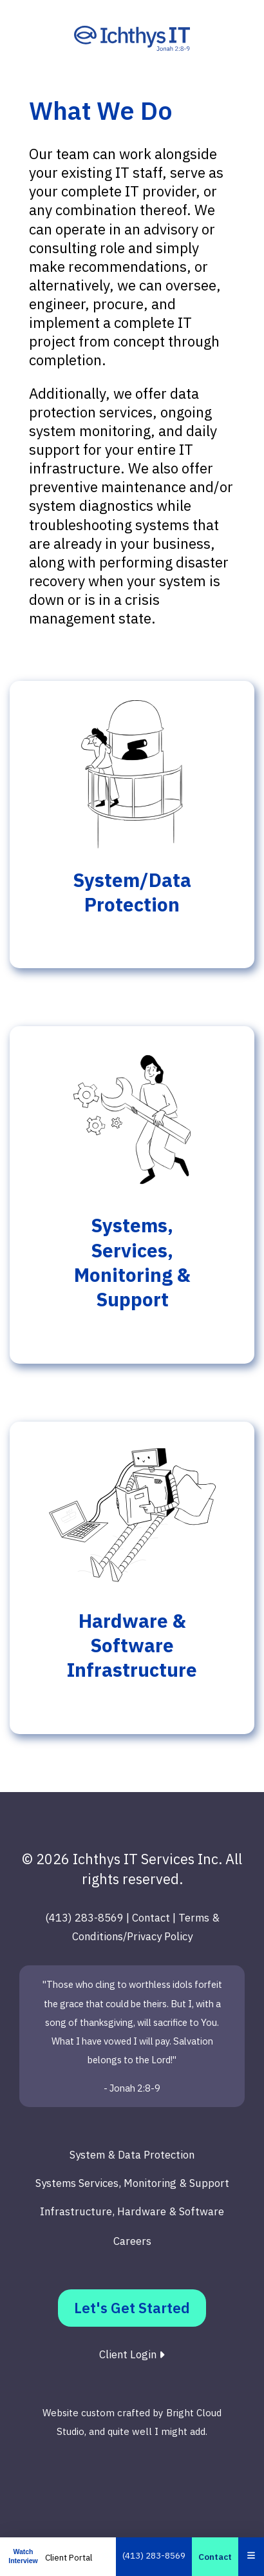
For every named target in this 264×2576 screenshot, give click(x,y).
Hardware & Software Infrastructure (132, 1645)
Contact (215, 2556)
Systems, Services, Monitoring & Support (132, 1262)
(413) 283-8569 (153, 2555)
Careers (132, 2241)
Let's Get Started (132, 2307)
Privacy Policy (160, 1936)
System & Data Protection (132, 2155)
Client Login (131, 2354)
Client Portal (68, 2557)
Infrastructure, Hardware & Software (132, 2211)
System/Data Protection (132, 892)
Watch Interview (22, 2556)
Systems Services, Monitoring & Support (132, 2183)
